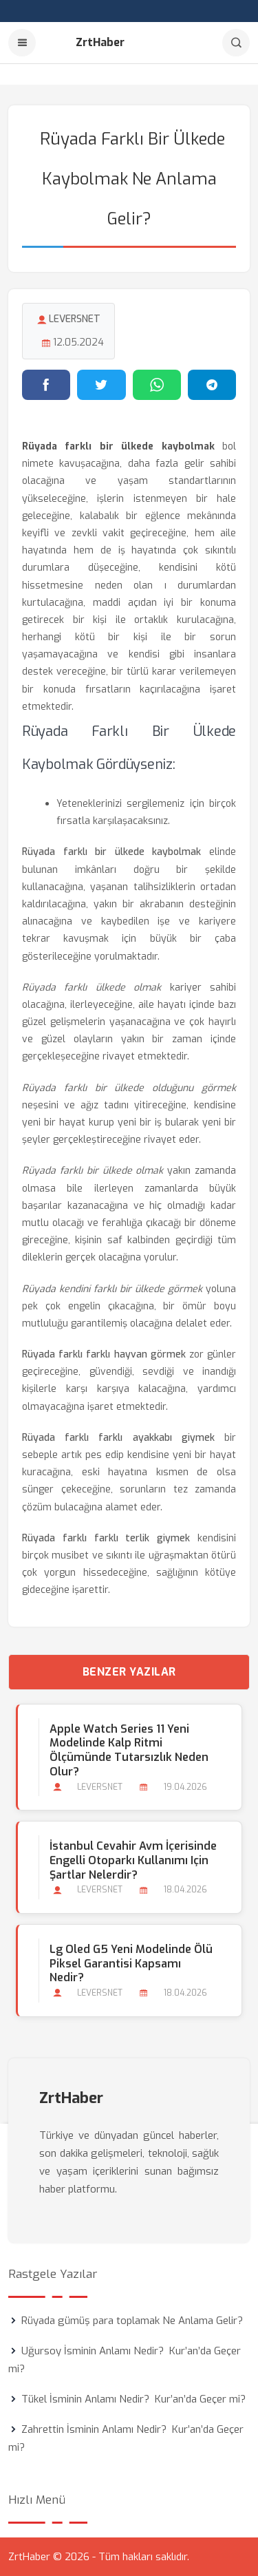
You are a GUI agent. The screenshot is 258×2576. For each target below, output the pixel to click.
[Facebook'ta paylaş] (46, 385)
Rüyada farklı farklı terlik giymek (106, 1538)
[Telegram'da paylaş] (212, 385)
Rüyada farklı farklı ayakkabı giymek (118, 1437)
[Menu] (22, 42)
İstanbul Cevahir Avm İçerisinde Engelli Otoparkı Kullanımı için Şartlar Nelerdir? (133, 1860)
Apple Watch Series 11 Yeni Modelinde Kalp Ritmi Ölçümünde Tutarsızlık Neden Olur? (129, 1750)
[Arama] (236, 42)
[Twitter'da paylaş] (101, 385)
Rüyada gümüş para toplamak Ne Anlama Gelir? (132, 2320)
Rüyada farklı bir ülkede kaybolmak (111, 851)
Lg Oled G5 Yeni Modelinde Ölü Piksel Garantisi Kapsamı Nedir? (131, 1963)
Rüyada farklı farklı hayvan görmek (104, 1354)
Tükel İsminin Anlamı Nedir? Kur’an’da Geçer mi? (133, 2399)
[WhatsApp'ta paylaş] (157, 385)
